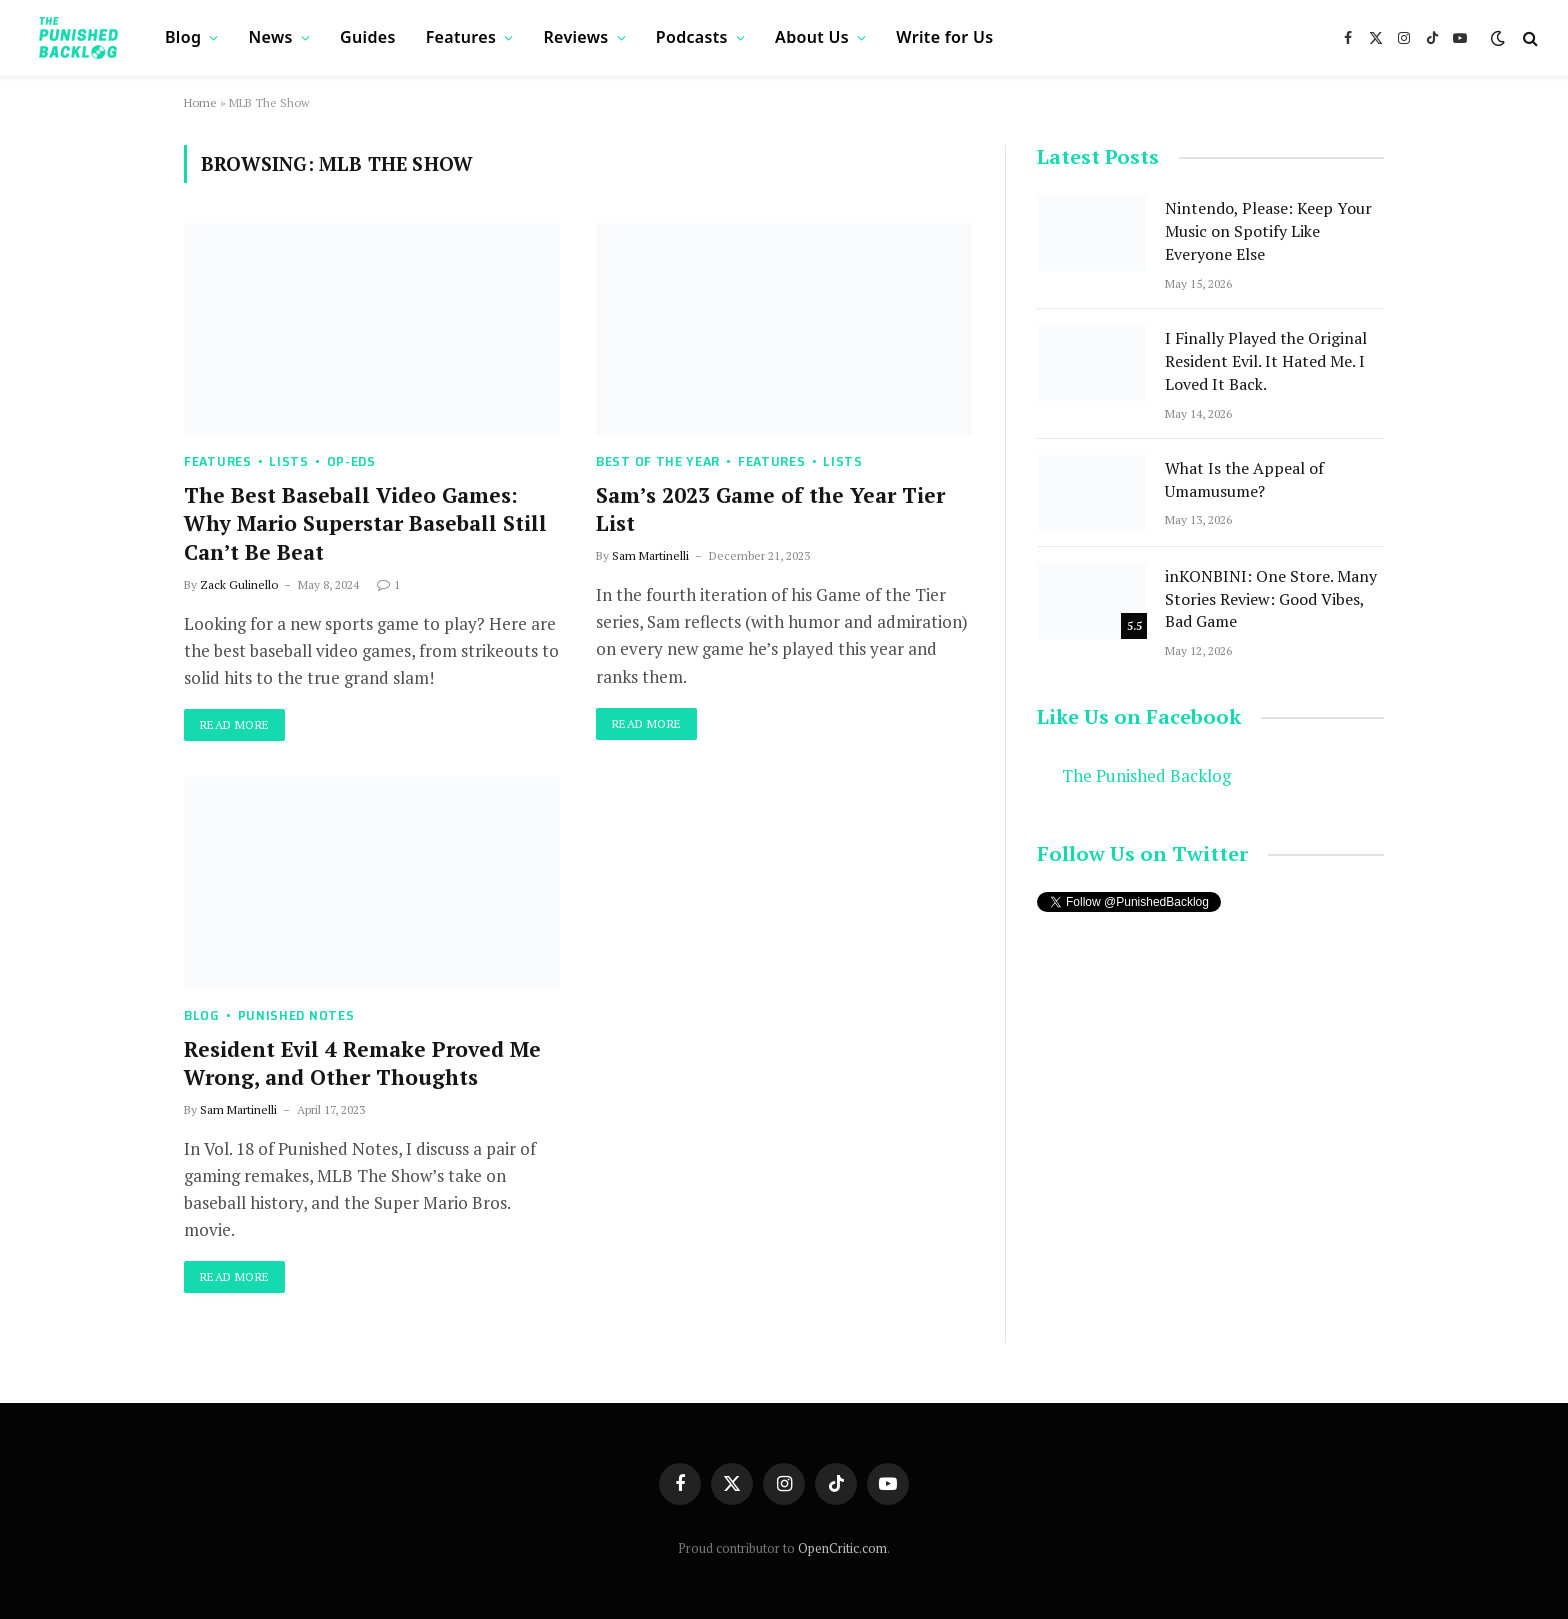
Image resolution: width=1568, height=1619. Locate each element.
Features (461, 37)
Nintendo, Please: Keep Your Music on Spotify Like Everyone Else (1268, 231)
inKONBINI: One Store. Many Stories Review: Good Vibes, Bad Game (1271, 599)
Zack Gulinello (239, 584)
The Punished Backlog (1146, 776)
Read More (234, 724)
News (271, 37)
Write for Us (944, 37)
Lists (289, 461)
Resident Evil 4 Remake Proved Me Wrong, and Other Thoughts (362, 1063)
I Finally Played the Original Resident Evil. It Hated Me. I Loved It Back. (1266, 361)
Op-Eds (351, 461)
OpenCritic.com (842, 1548)
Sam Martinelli (650, 555)
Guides (368, 37)
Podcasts (692, 37)
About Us (812, 37)
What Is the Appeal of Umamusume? (1244, 479)
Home (200, 102)
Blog (183, 37)
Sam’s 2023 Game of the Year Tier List (770, 509)
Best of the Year (658, 461)
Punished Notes (296, 1015)
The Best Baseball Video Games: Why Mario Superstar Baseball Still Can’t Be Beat (365, 523)
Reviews (575, 37)
